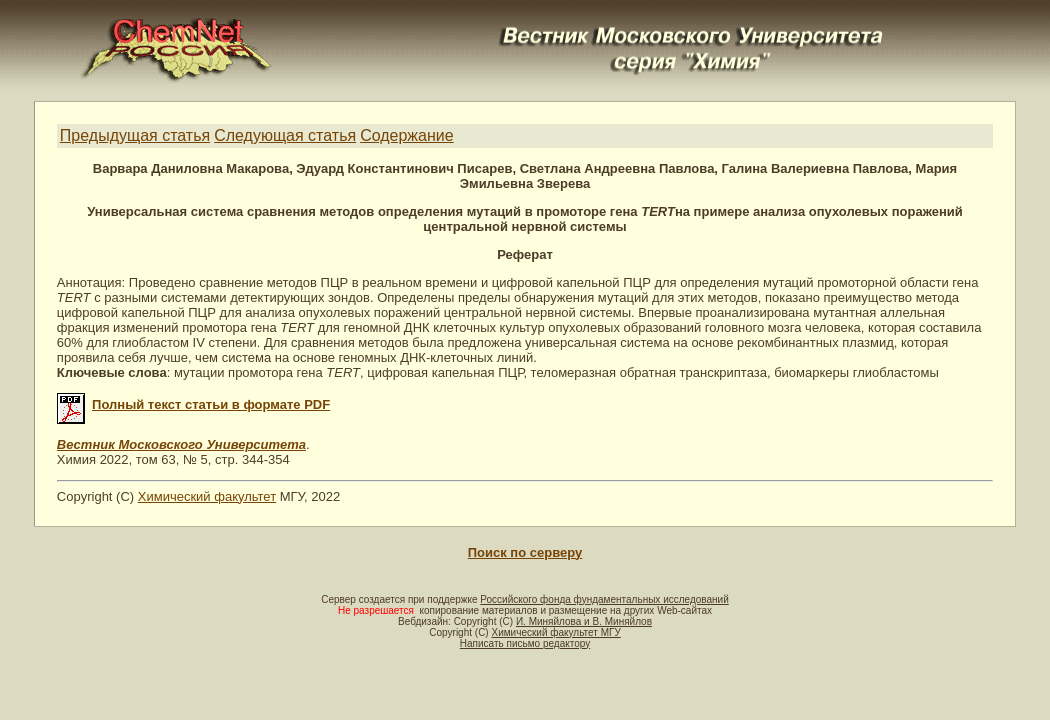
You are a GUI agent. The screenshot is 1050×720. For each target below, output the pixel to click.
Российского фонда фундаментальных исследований (604, 599)
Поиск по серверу (525, 552)
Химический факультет (207, 496)
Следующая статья (285, 135)
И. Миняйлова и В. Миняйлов (584, 621)
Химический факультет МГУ (555, 632)
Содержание (407, 135)
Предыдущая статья (135, 135)
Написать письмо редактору (525, 643)
